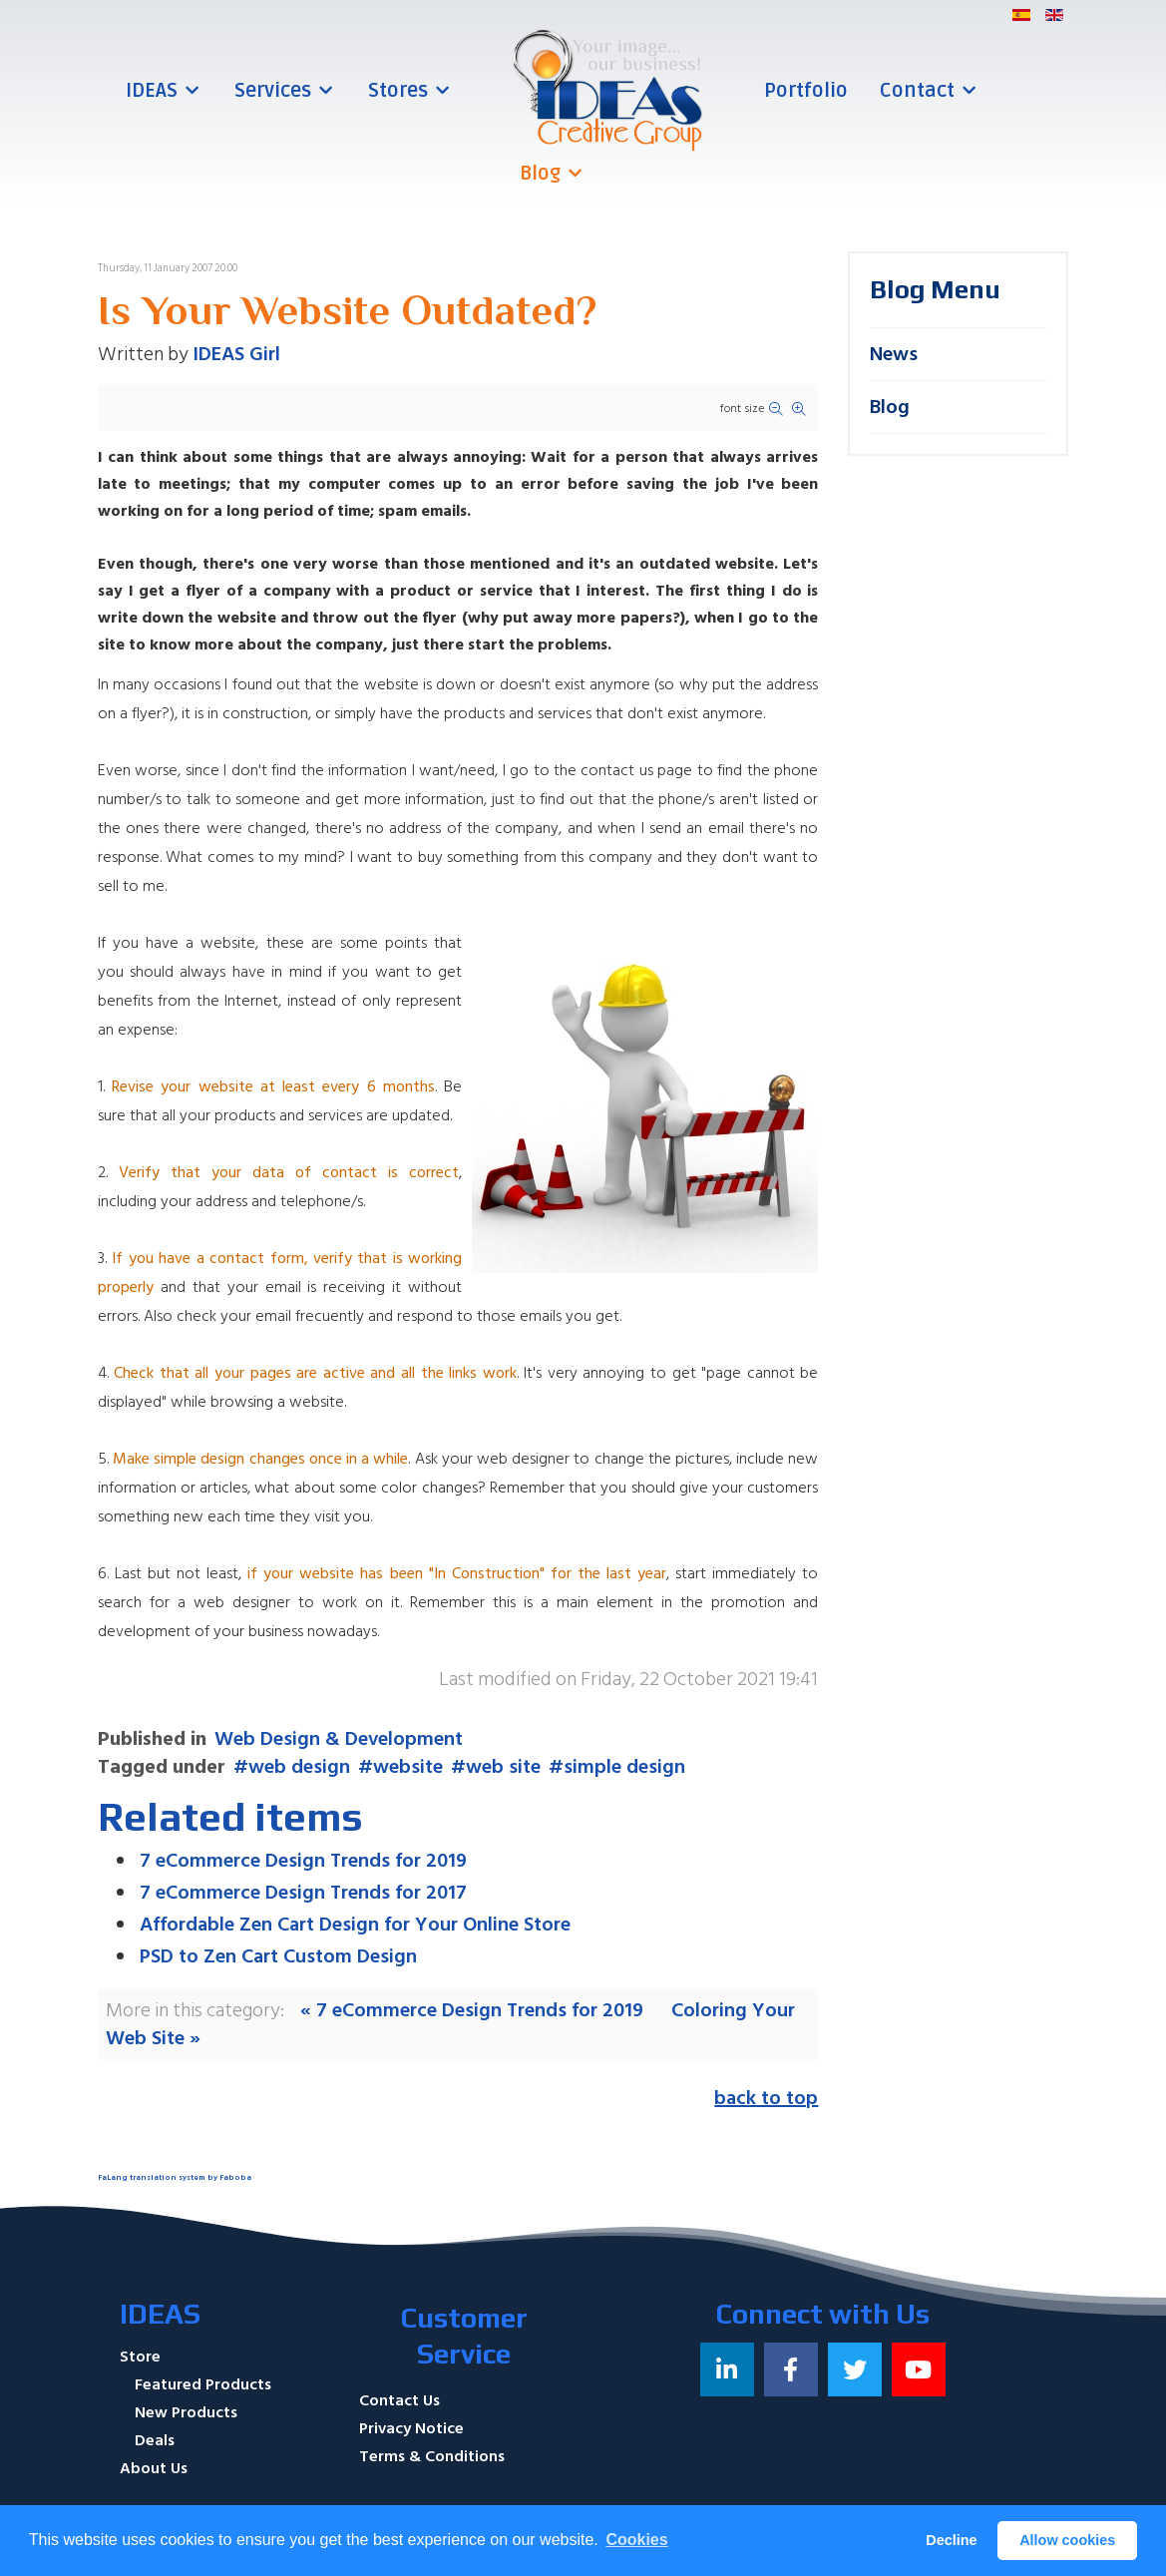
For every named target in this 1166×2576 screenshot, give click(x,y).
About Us (154, 2468)
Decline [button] (951, 2540)
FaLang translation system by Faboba (174, 2177)
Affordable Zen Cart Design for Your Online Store (355, 1924)
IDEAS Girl (236, 354)
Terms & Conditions (432, 2456)
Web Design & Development (338, 1739)
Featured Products (203, 2384)
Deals (155, 2440)
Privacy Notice (411, 2428)
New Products (186, 2412)
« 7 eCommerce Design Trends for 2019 (471, 2010)
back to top (766, 2098)
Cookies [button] (636, 2539)
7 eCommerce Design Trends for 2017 (303, 1893)
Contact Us (399, 2400)
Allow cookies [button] (1067, 2540)
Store (140, 2356)
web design (299, 1767)
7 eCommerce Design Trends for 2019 (303, 1861)
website (408, 1767)
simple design (624, 1767)
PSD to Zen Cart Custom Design (278, 1956)
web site (503, 1767)
